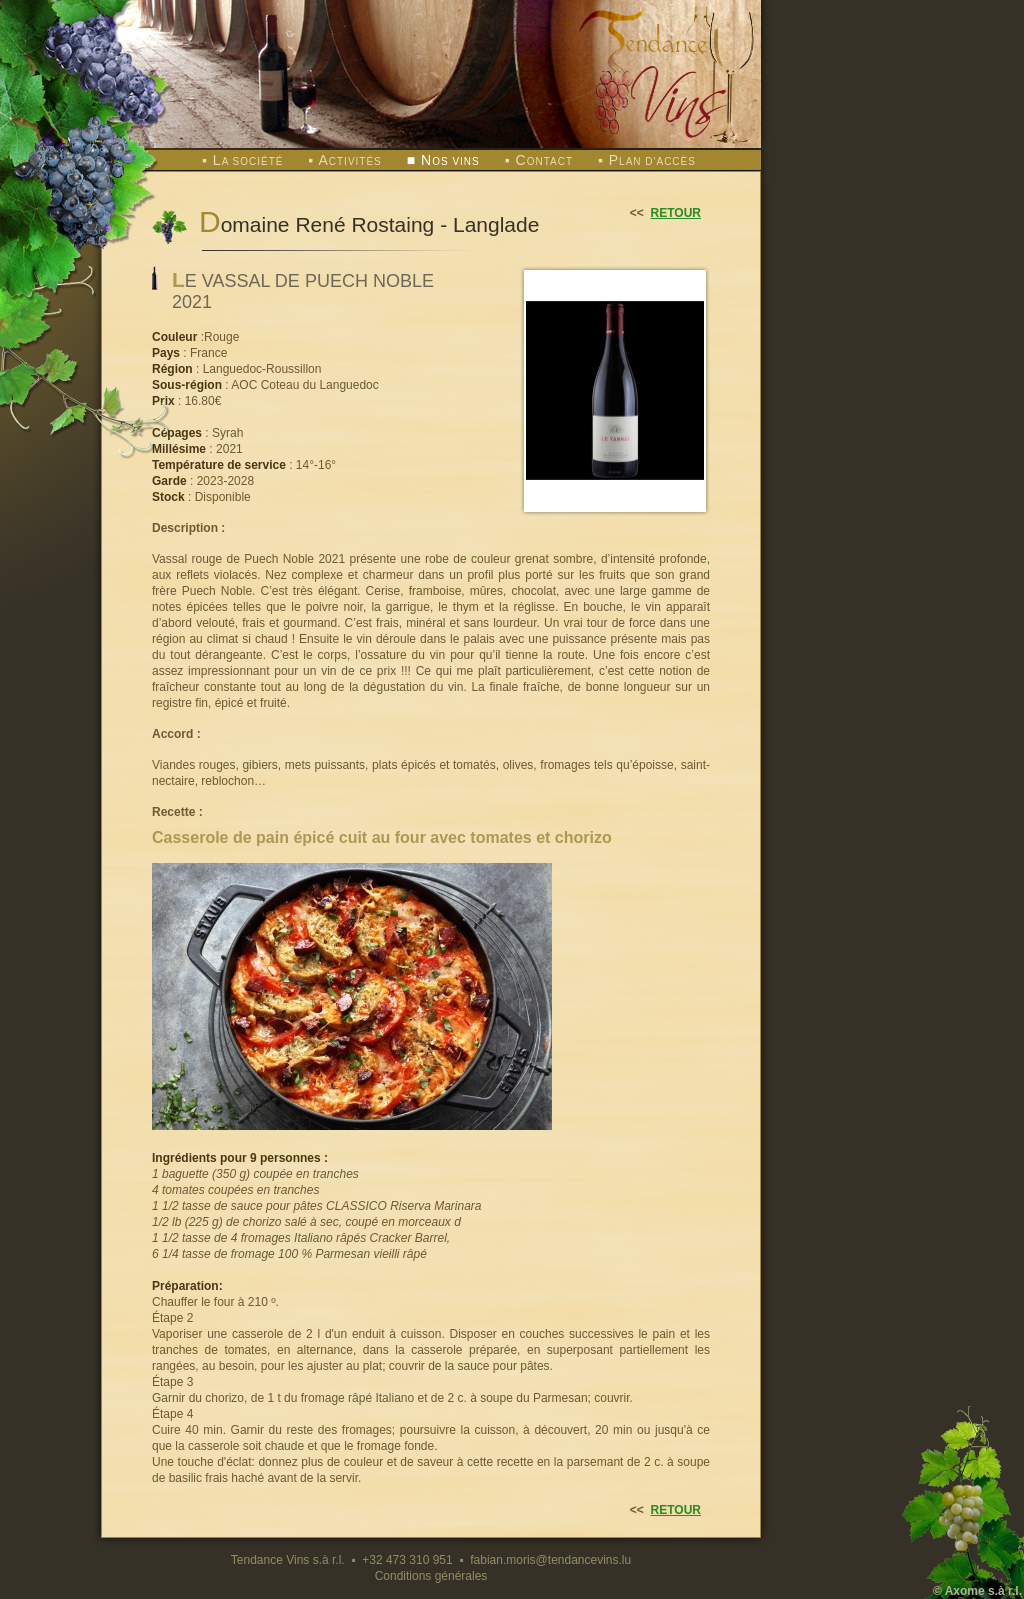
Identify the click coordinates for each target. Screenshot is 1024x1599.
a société (248, 161)
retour (676, 213)
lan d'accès (652, 161)
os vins (450, 161)
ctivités (349, 161)
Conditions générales (431, 1576)
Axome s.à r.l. (983, 1591)
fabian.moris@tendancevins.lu (550, 1560)
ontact (545, 161)
